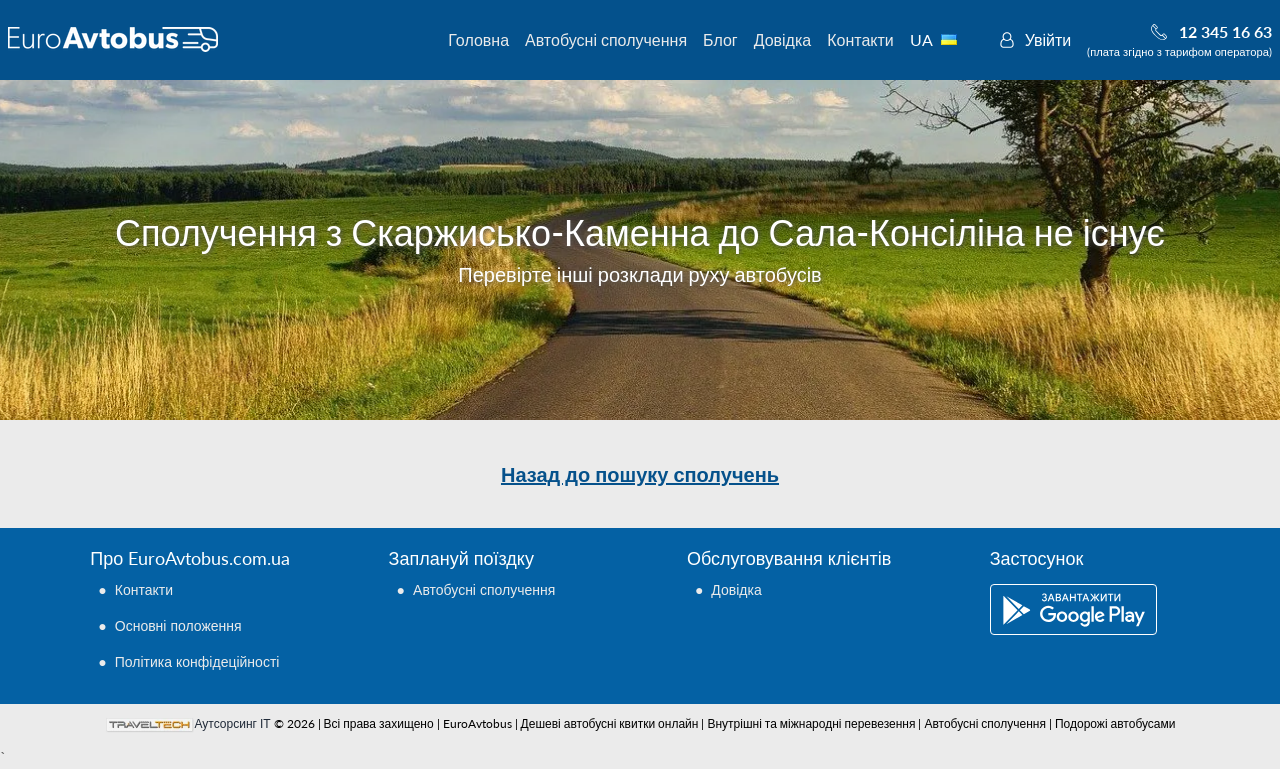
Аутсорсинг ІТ (233, 723)
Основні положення (178, 625)
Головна (478, 39)
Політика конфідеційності (197, 661)
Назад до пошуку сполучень (640, 474)
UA (944, 39)
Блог (720, 39)
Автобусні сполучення (606, 39)
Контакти (860, 39)
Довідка (783, 39)
